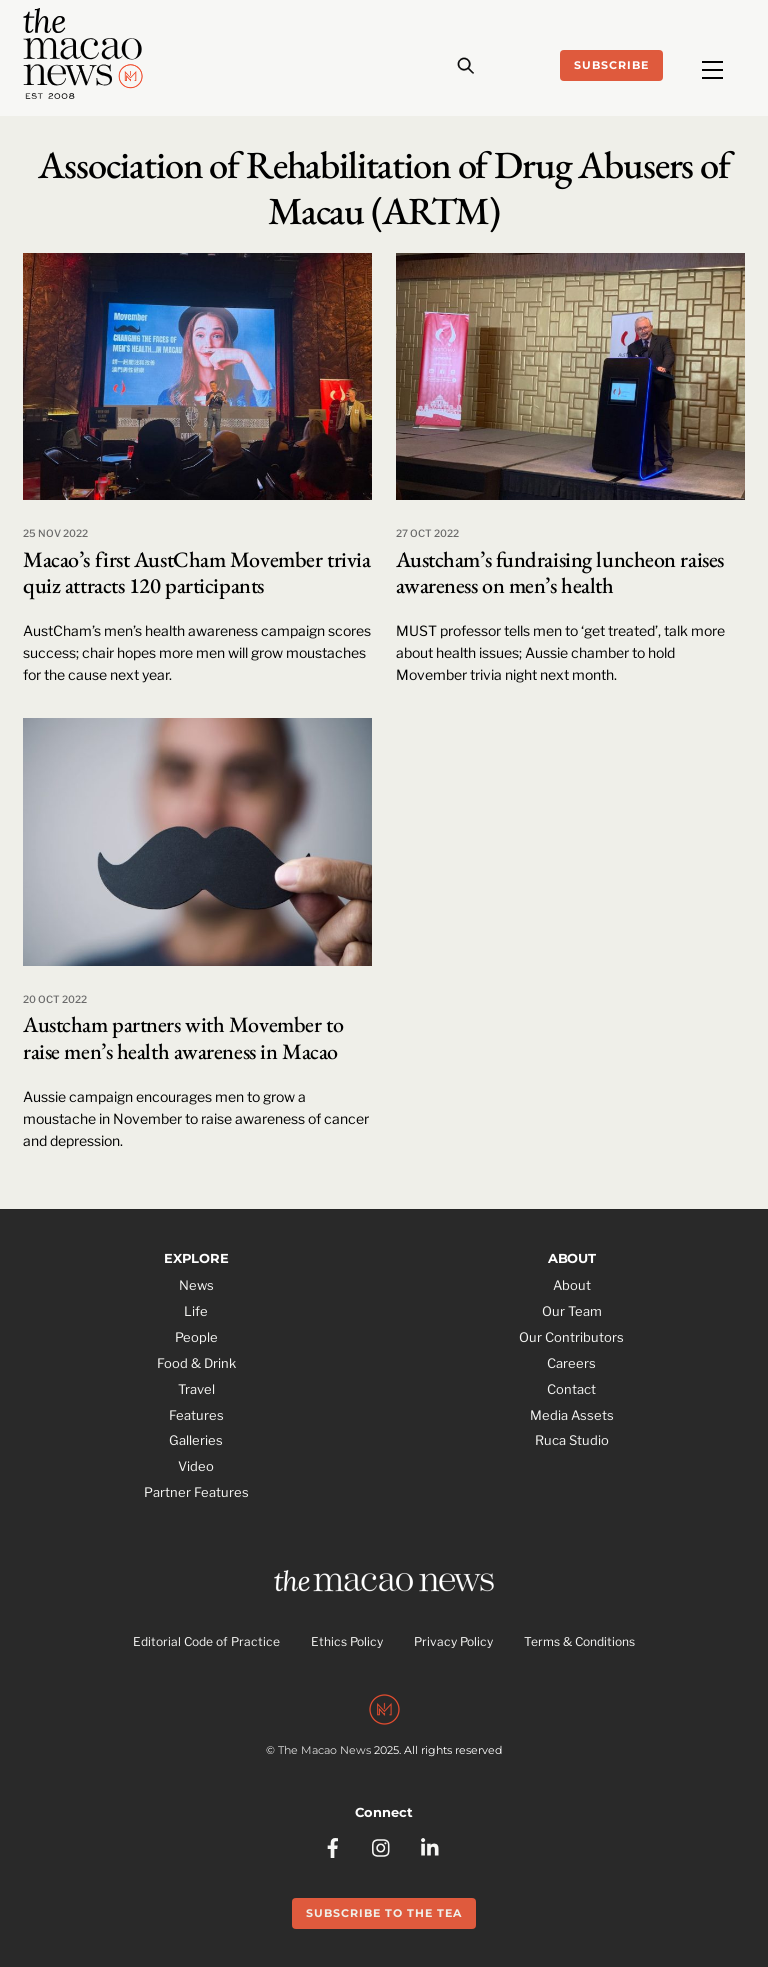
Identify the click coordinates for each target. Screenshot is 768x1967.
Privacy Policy (453, 1641)
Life (196, 1311)
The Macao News (324, 1750)
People (196, 1337)
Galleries (196, 1440)
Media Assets (572, 1415)
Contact (571, 1389)
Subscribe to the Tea (384, 1913)
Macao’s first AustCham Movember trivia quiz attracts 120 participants (196, 572)
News (196, 1285)
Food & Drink (196, 1363)
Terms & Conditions (579, 1641)
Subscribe (611, 65)
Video (196, 1466)
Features (196, 1415)
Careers (571, 1363)
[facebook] (333, 1846)
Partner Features (196, 1492)
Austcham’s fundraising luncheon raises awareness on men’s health (560, 572)
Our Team (572, 1311)
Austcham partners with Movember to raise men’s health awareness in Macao (183, 1037)
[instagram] (382, 1846)
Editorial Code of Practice (206, 1641)
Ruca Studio (572, 1440)
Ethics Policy (347, 1641)
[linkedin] (431, 1846)
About (572, 1285)
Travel (196, 1389)
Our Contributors (571, 1337)
